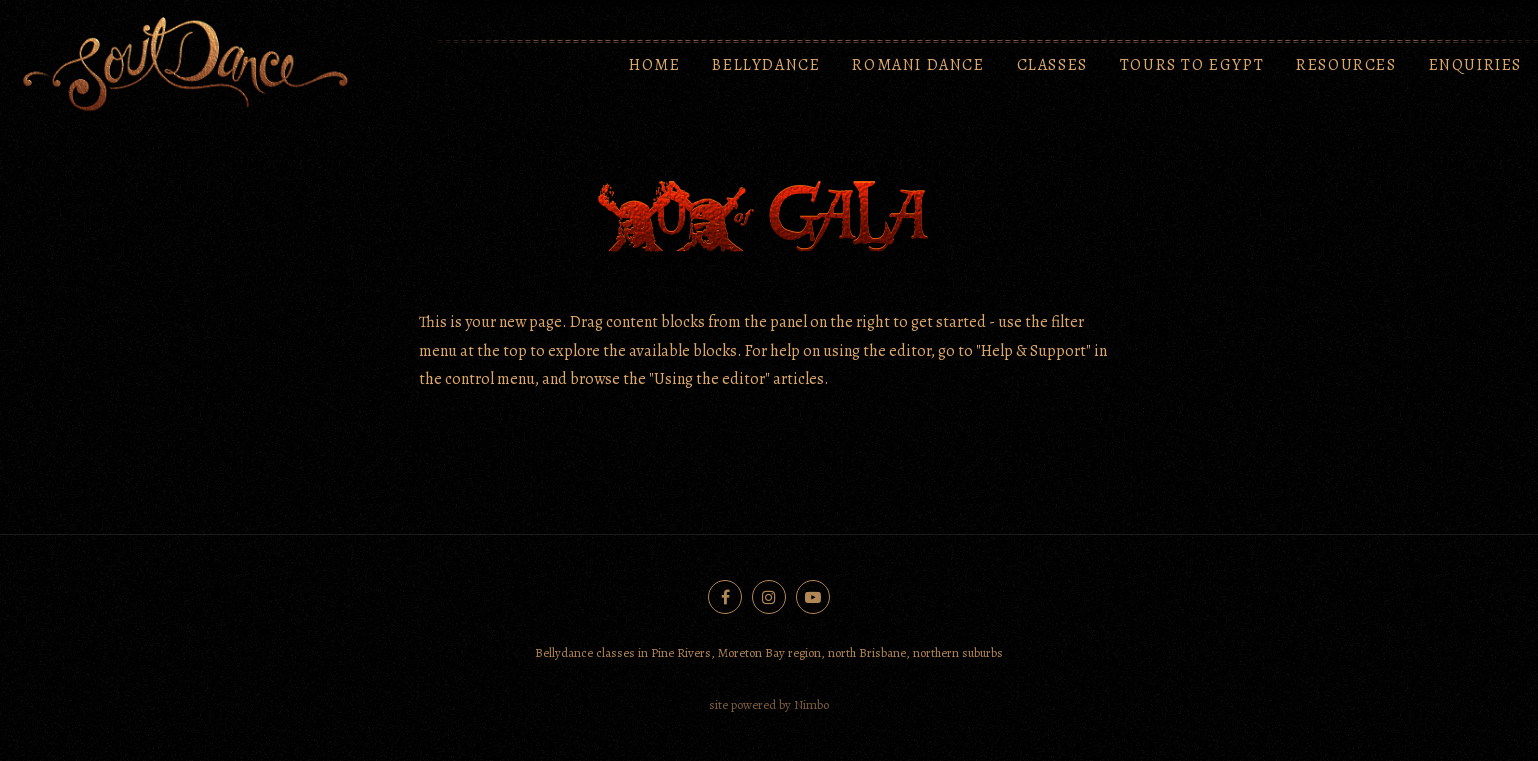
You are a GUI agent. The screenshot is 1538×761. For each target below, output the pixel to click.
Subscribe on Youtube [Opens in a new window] (813, 597)
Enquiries (1475, 65)
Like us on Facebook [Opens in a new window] (725, 597)
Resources (1346, 65)
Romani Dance (918, 65)
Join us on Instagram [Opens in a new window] (769, 597)
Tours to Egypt (1192, 65)
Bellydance (766, 65)
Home (654, 65)
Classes (1052, 65)
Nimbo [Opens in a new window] (811, 704)
